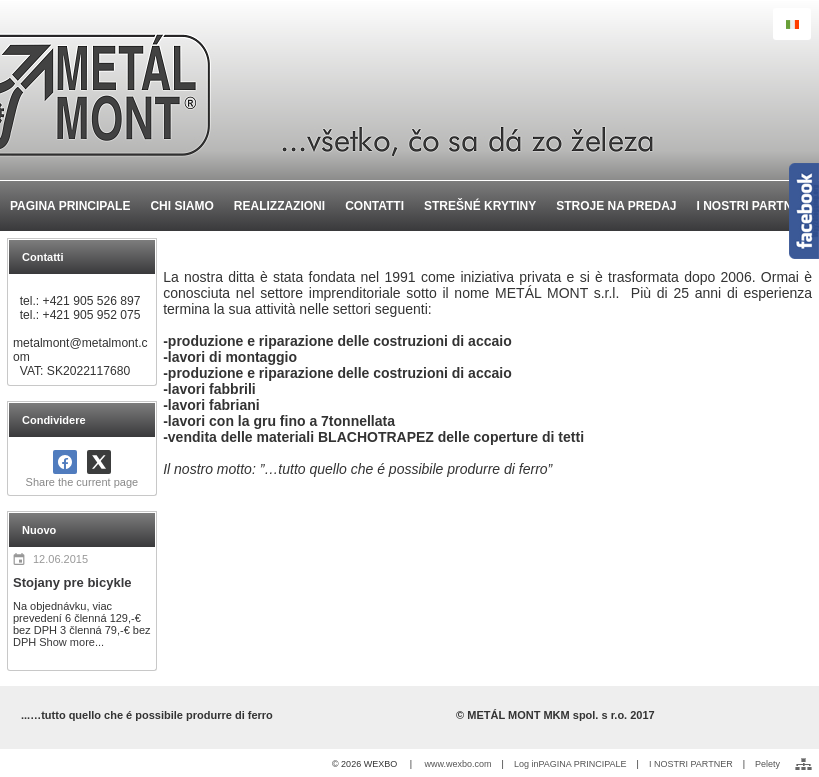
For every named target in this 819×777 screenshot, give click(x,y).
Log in (526, 764)
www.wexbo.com (458, 764)
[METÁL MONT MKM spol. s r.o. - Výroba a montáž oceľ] (409, 90)
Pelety (767, 764)
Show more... (71, 642)
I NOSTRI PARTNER (691, 764)
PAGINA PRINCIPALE (582, 764)
